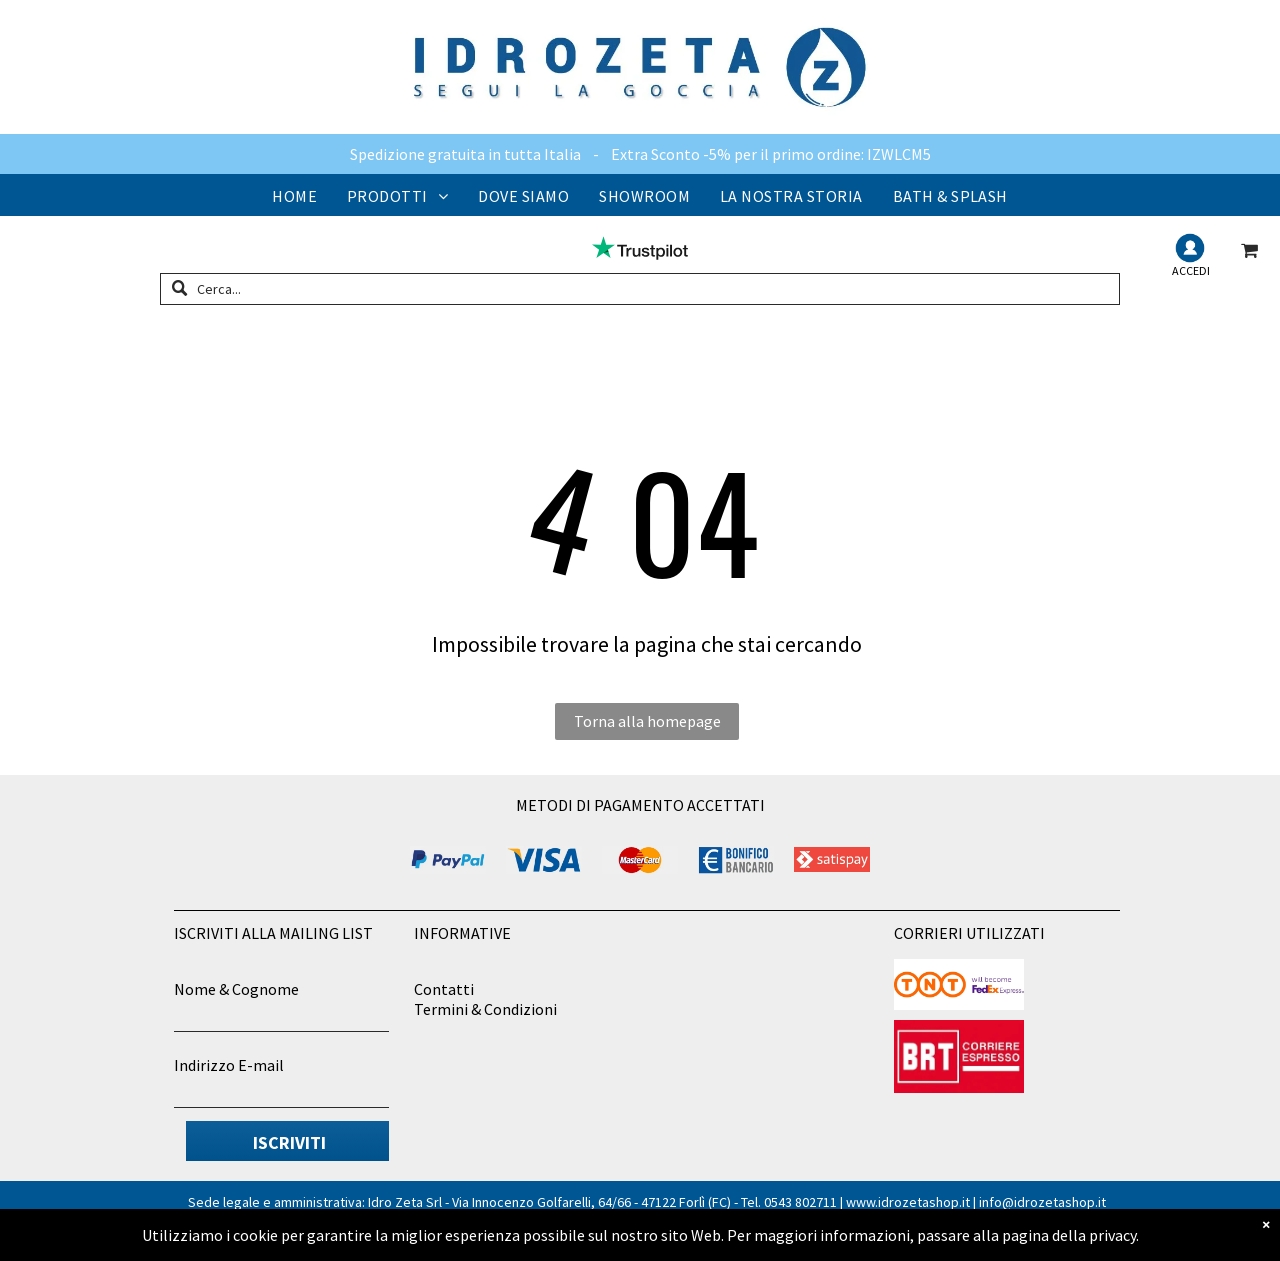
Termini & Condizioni (485, 1009)
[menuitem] (294, 196)
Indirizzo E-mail (229, 1065)
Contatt (442, 989)
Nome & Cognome (236, 989)
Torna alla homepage (647, 721)
